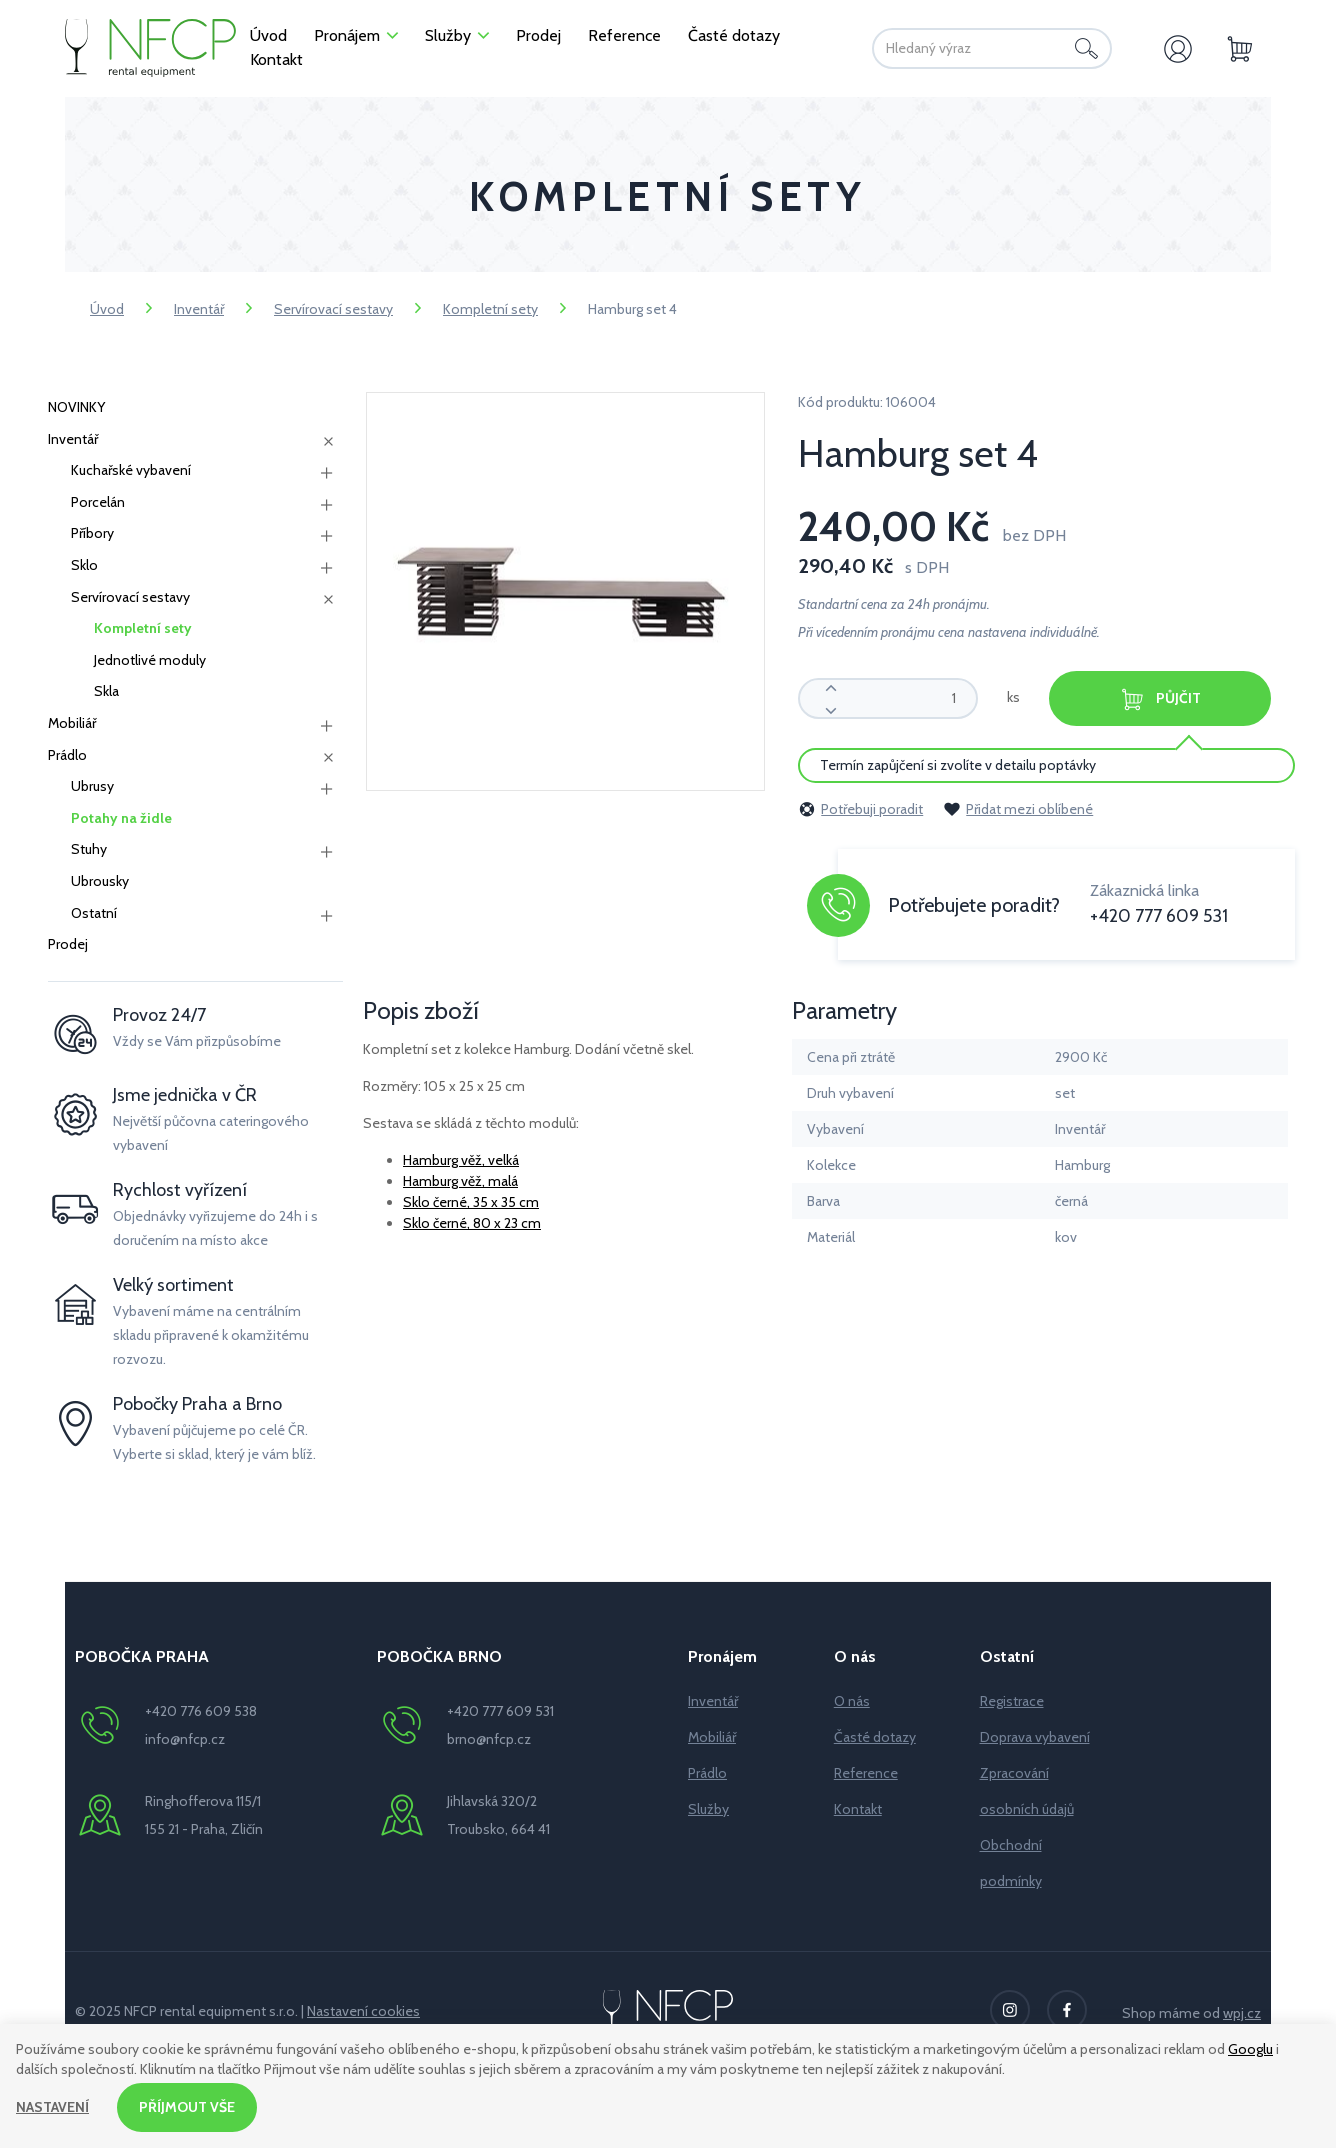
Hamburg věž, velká (461, 1160)
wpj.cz (1242, 2013)
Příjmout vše (187, 2107)
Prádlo (67, 755)
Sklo (84, 565)
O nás (852, 1701)
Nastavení (52, 2107)
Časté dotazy (875, 1737)
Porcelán (98, 502)
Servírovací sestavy (333, 309)
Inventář (199, 309)
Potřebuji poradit (860, 809)
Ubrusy (92, 786)
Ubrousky (100, 881)
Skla (106, 691)
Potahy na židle (121, 818)
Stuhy (89, 849)
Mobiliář (72, 723)
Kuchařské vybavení (131, 470)
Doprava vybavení (1035, 1737)
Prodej (68, 944)
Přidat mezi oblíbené (1018, 809)
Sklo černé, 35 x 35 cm (471, 1202)
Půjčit (1160, 699)
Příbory (92, 533)
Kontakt (858, 1809)
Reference (866, 1773)
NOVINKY (76, 407)
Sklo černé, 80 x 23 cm (472, 1223)
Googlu (1250, 2049)
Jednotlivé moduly (150, 660)
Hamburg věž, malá (460, 1181)
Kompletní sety (490, 309)
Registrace (1012, 1701)
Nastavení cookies (363, 2011)
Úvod (107, 309)
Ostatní (94, 913)
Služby (708, 1809)
